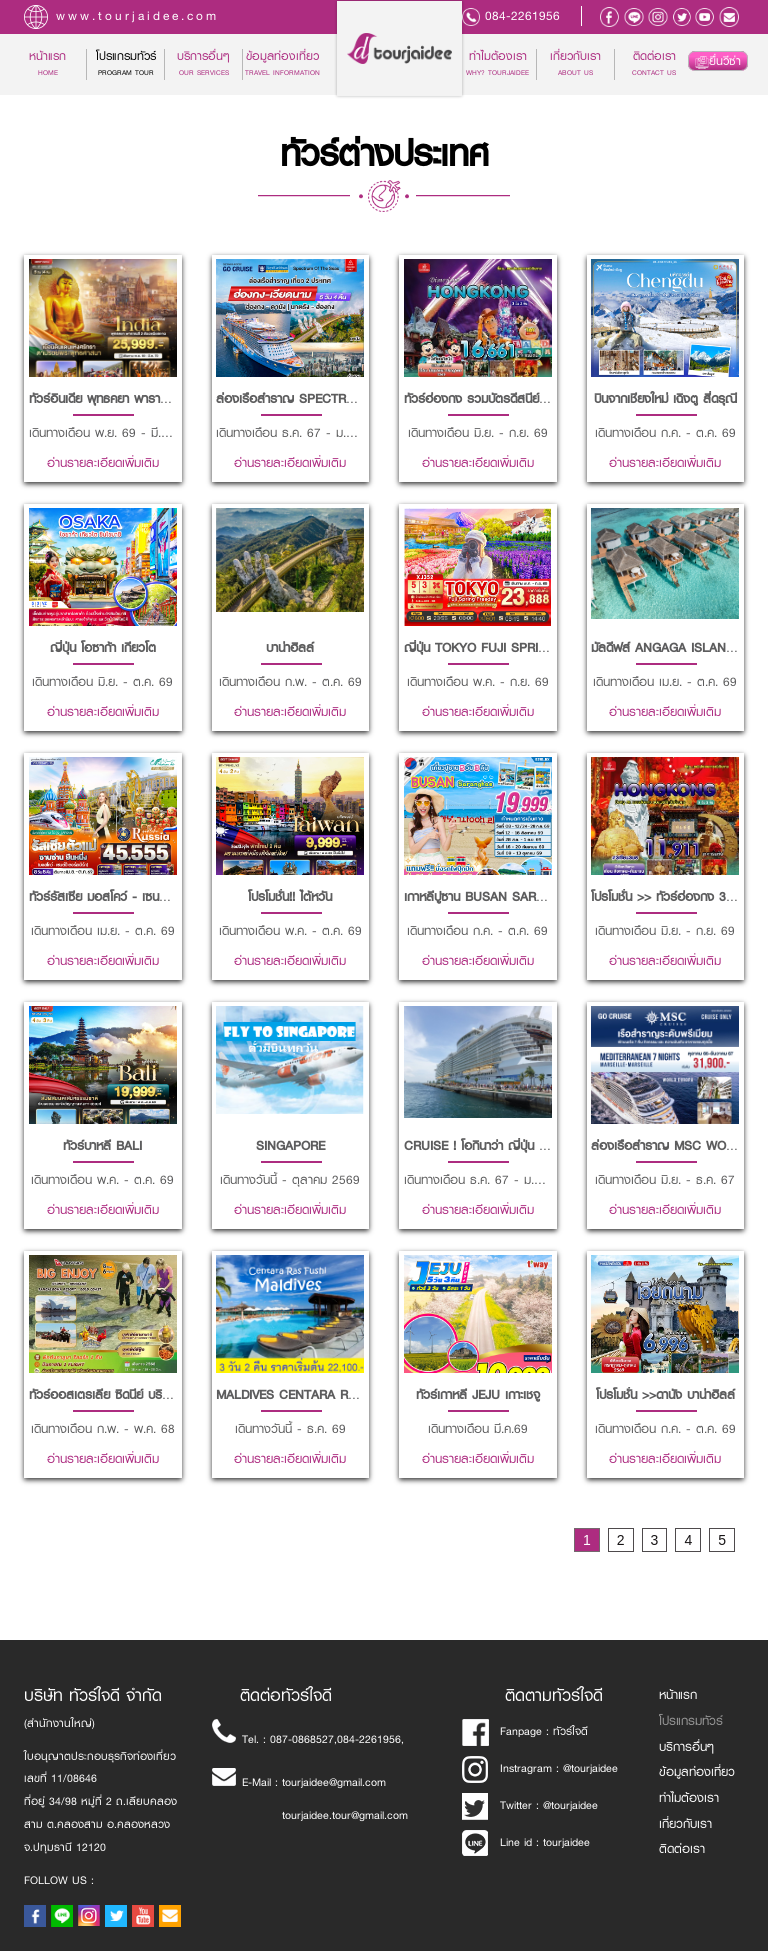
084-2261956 (522, 16)
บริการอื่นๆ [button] (203, 63)
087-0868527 (302, 1739)
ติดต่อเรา (654, 63)
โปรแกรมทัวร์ (691, 1721)
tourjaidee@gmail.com (334, 1782)
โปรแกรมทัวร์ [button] (126, 63)
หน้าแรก (57, 63)
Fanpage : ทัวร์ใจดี (525, 1731)
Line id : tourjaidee (526, 1842)
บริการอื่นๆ (686, 1747)
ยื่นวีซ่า (718, 61)
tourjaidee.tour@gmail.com (345, 1815)
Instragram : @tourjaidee (540, 1768)
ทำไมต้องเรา (497, 63)
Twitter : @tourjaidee (530, 1805)
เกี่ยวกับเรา (575, 63)
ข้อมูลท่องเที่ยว (282, 63)
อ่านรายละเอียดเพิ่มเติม (103, 463)
